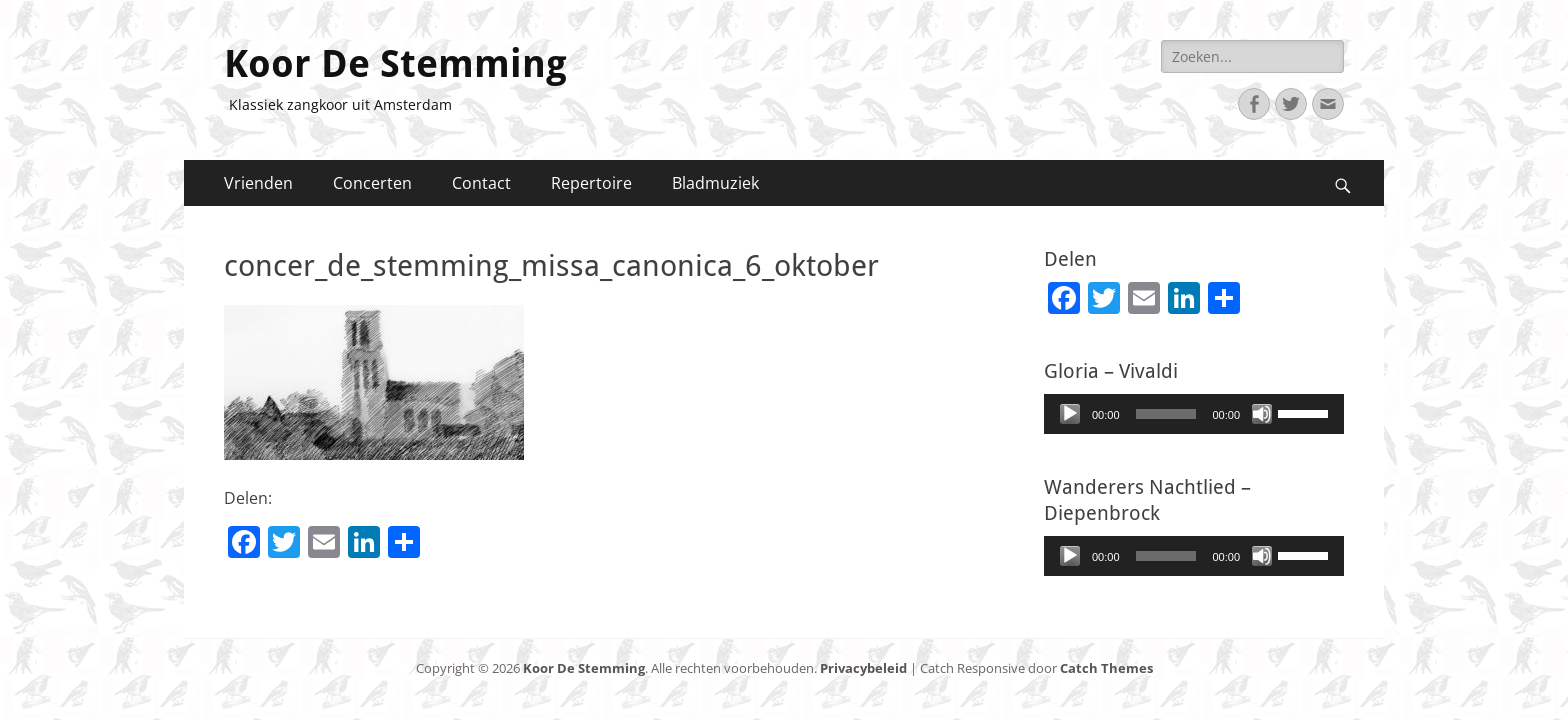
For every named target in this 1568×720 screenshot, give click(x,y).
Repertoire (591, 183)
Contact (481, 183)
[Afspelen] (1070, 414)
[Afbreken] (1262, 414)
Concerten (372, 183)
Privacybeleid (863, 668)
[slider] (1166, 414)
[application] (1194, 414)
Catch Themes (1106, 668)
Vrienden (258, 183)
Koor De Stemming (395, 64)
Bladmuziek (715, 183)
